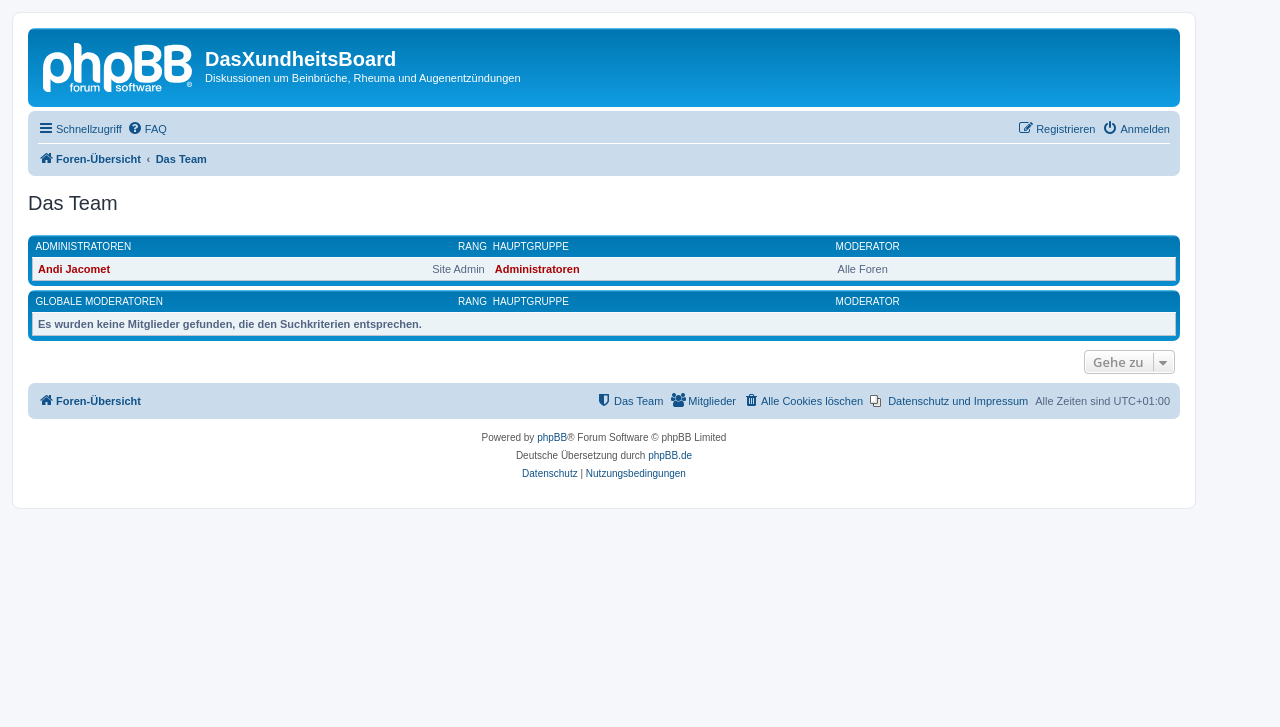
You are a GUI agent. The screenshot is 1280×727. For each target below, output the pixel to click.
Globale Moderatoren (99, 301)
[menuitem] (147, 129)
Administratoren (84, 246)
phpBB (552, 437)
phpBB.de (670, 455)
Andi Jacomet (74, 269)
